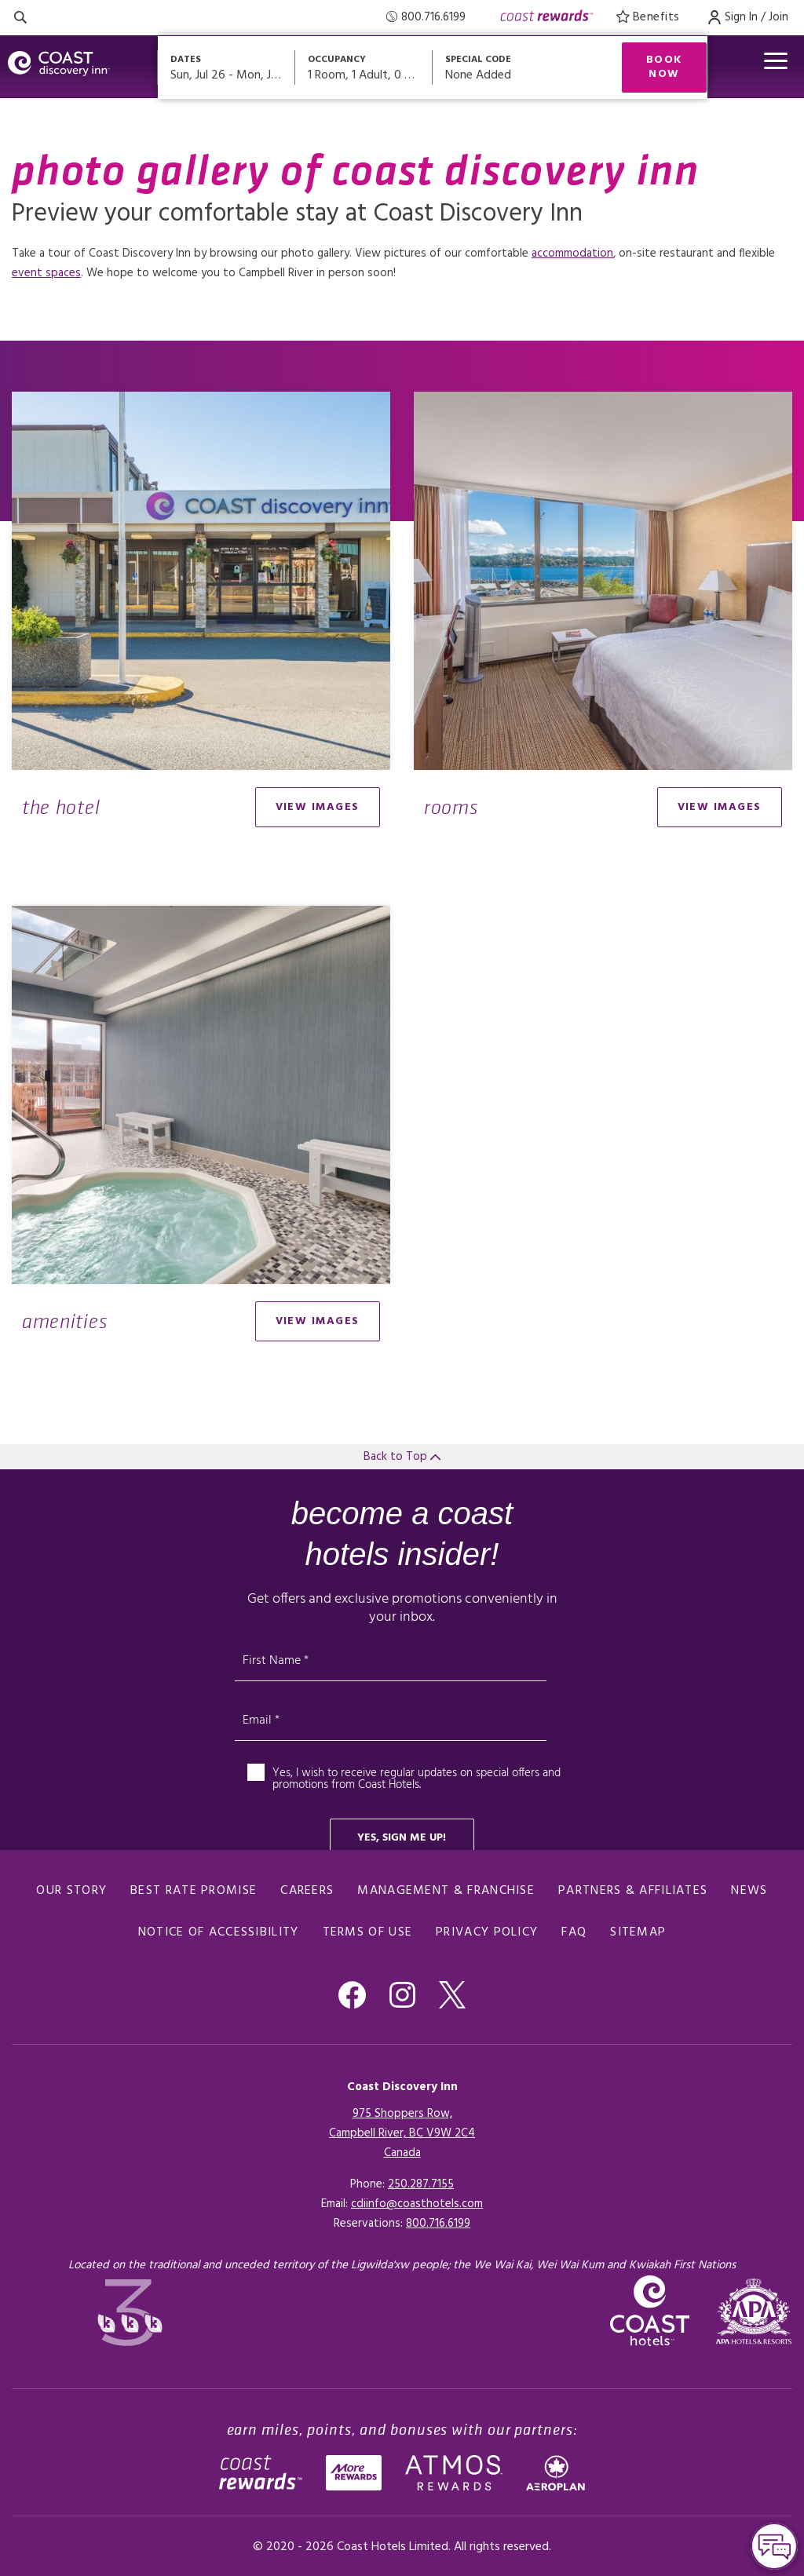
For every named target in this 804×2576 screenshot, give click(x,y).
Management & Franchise (446, 1891)
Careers (307, 1891)
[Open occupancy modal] (364, 67)
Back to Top (402, 1456)
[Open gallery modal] (201, 581)
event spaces (46, 273)
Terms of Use (368, 1932)
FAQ (574, 1932)
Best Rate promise (193, 1891)
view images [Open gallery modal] (318, 807)
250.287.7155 (421, 2184)
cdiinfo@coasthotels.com (417, 2204)
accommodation (572, 253)
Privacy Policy (487, 1932)
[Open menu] (776, 61)
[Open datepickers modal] (226, 67)
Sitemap (638, 1932)
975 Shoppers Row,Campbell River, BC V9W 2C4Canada (402, 2133)
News (749, 1891)
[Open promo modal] (515, 67)
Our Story (71, 1891)
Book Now (664, 67)
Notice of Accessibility (218, 1932)
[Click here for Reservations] (438, 2223)
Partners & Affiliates (632, 1891)
